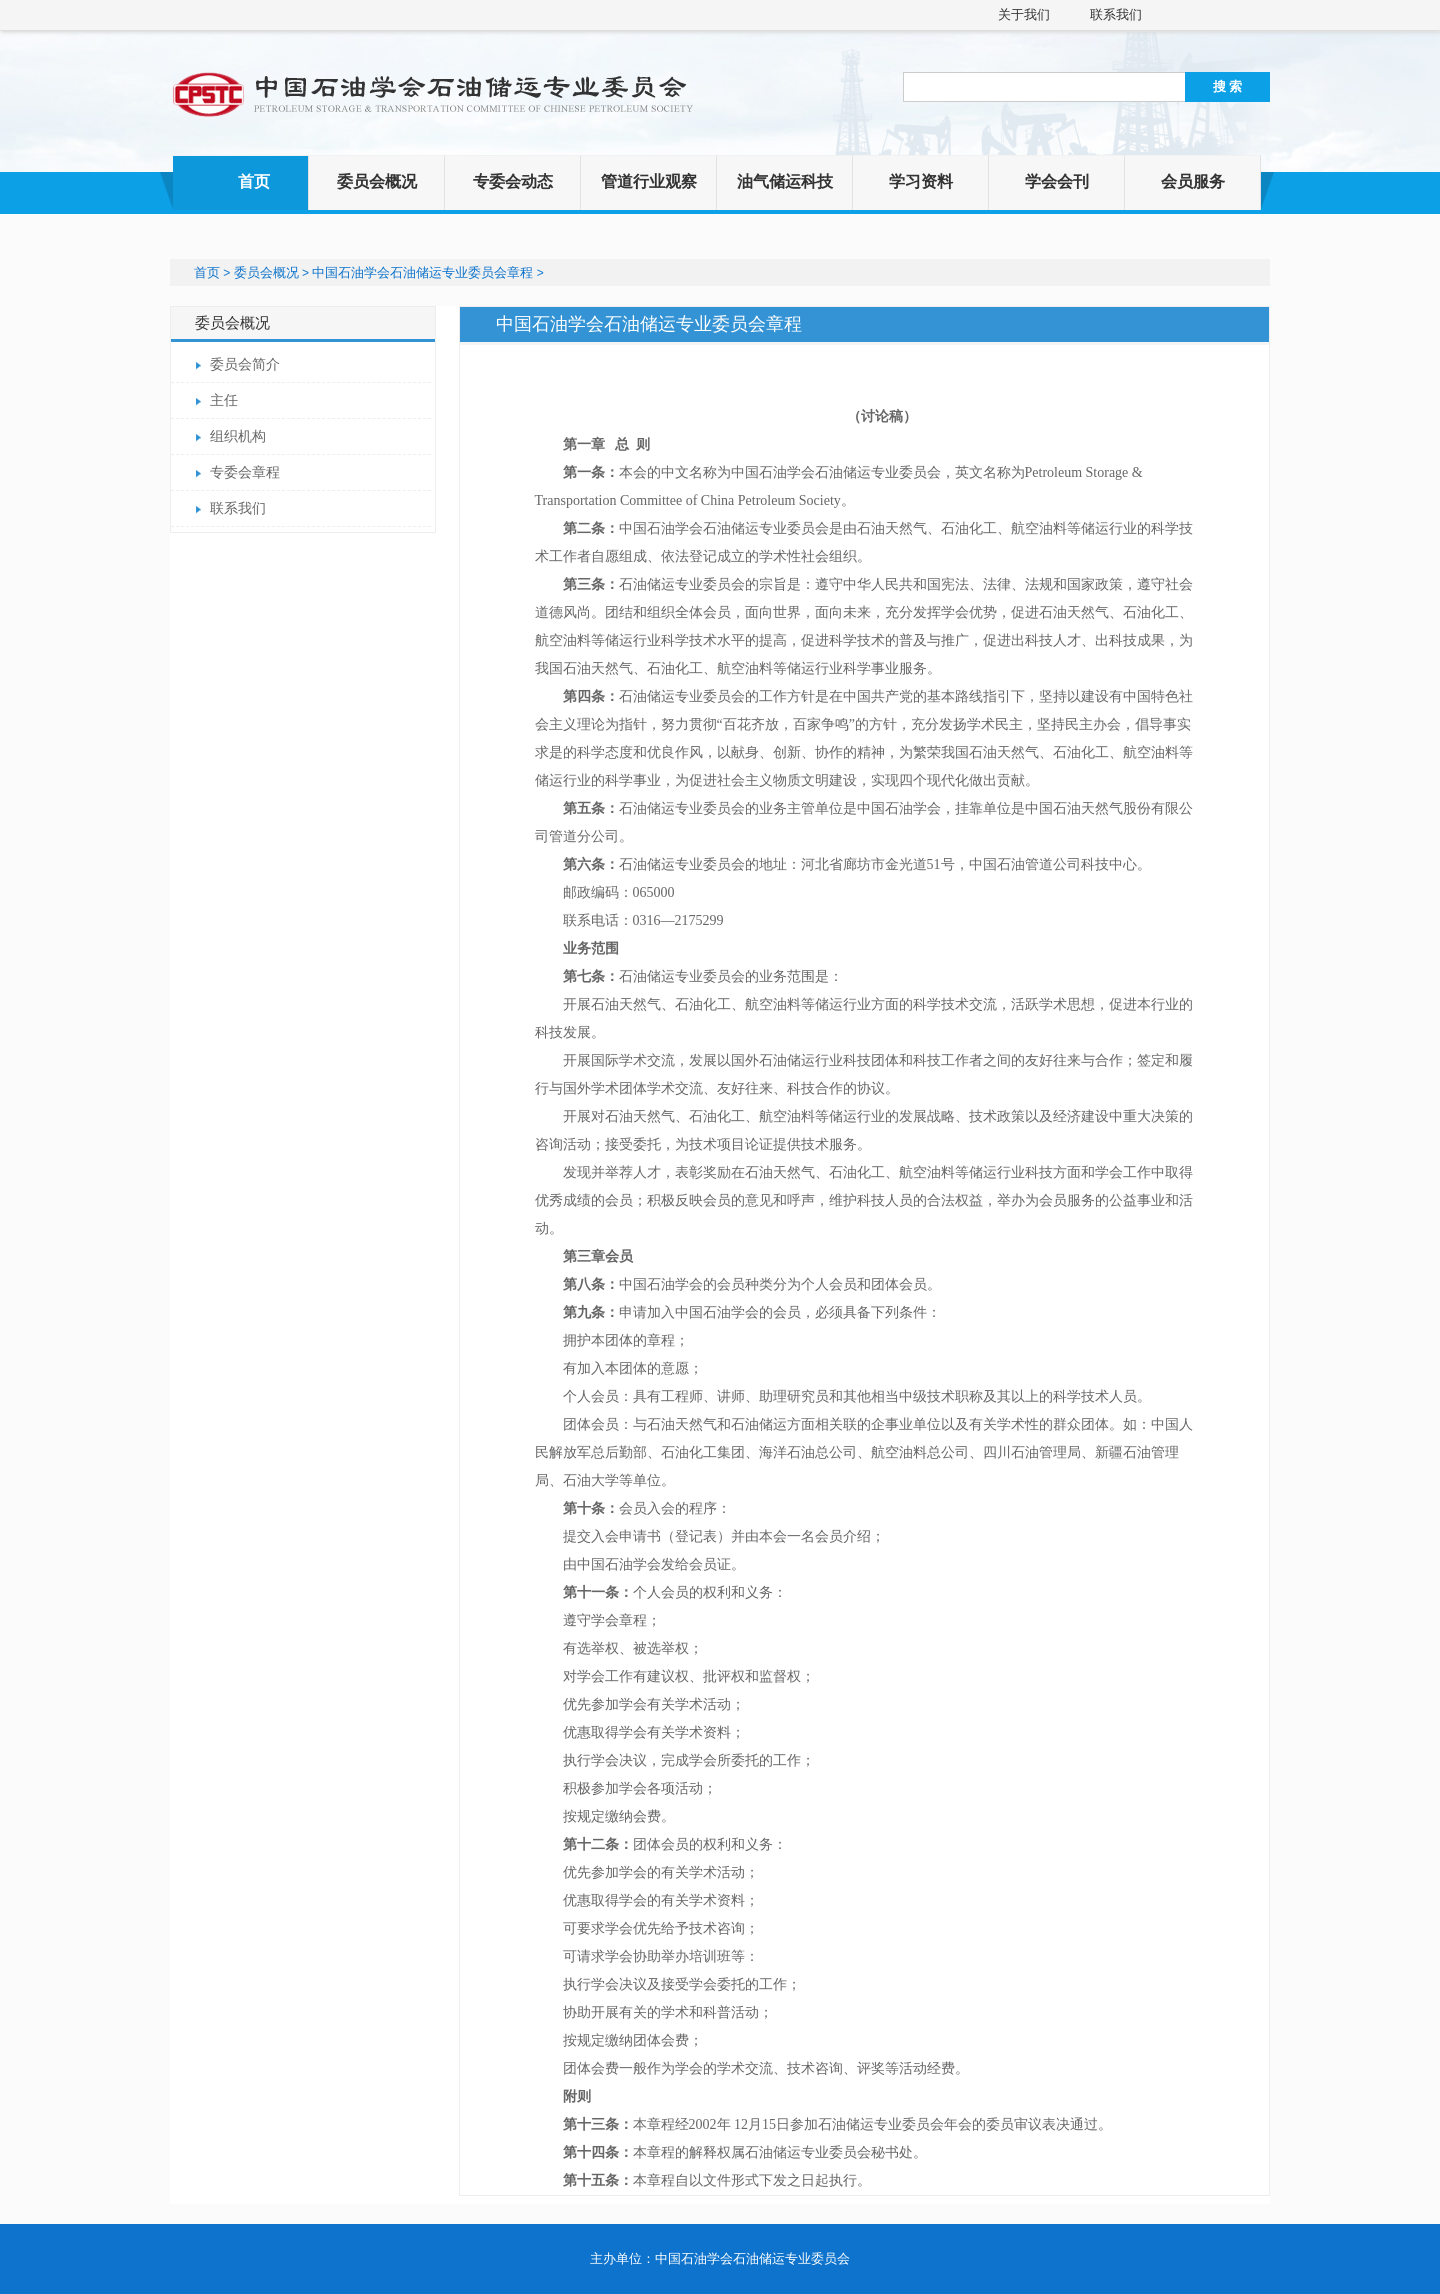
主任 (224, 400)
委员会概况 (377, 181)
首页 (254, 181)
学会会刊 (1057, 181)
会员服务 (1193, 181)
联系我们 (1116, 14)
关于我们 (1024, 14)
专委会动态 (513, 181)
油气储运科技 (785, 181)
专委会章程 (245, 472)
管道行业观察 (649, 181)
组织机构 (238, 436)
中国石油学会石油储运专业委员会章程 (422, 272)
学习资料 (921, 181)
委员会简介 (245, 364)
